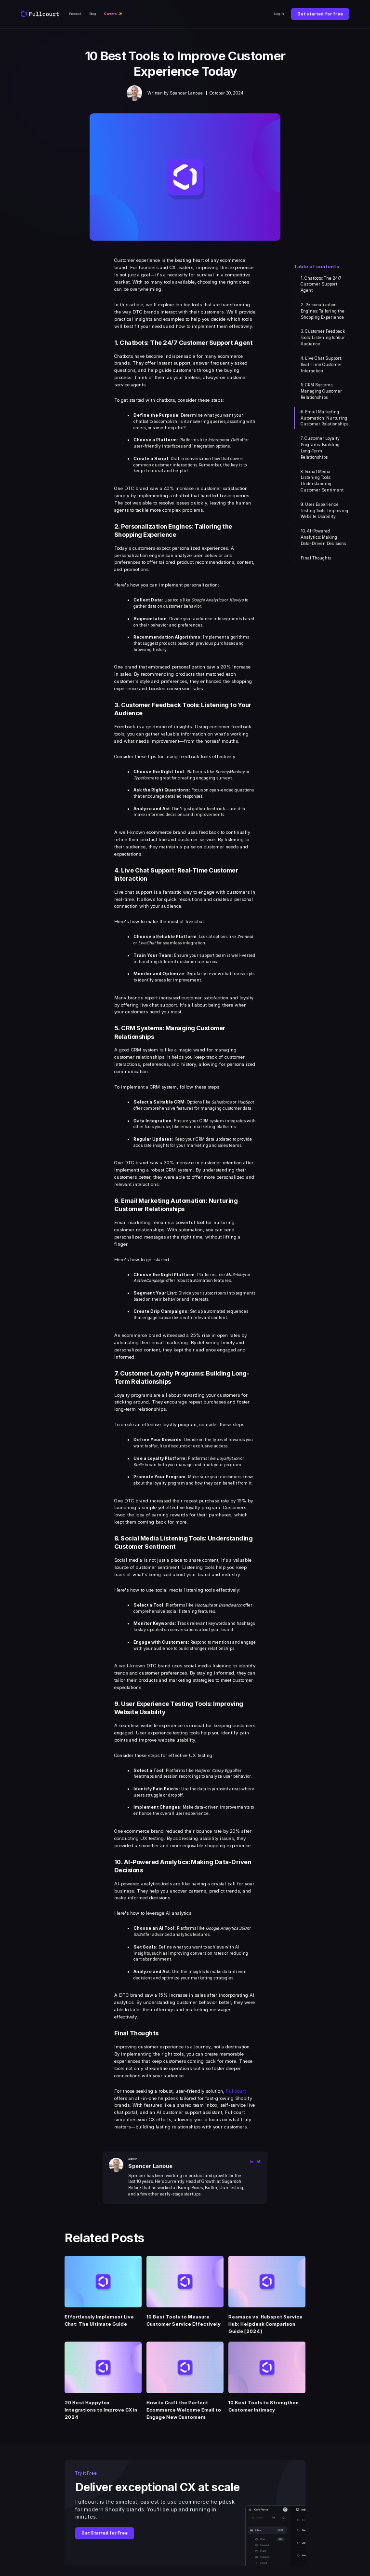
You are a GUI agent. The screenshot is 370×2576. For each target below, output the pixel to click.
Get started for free (320, 14)
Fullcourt (236, 2091)
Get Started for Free (104, 2533)
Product (75, 14)
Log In (279, 14)
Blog (93, 14)
